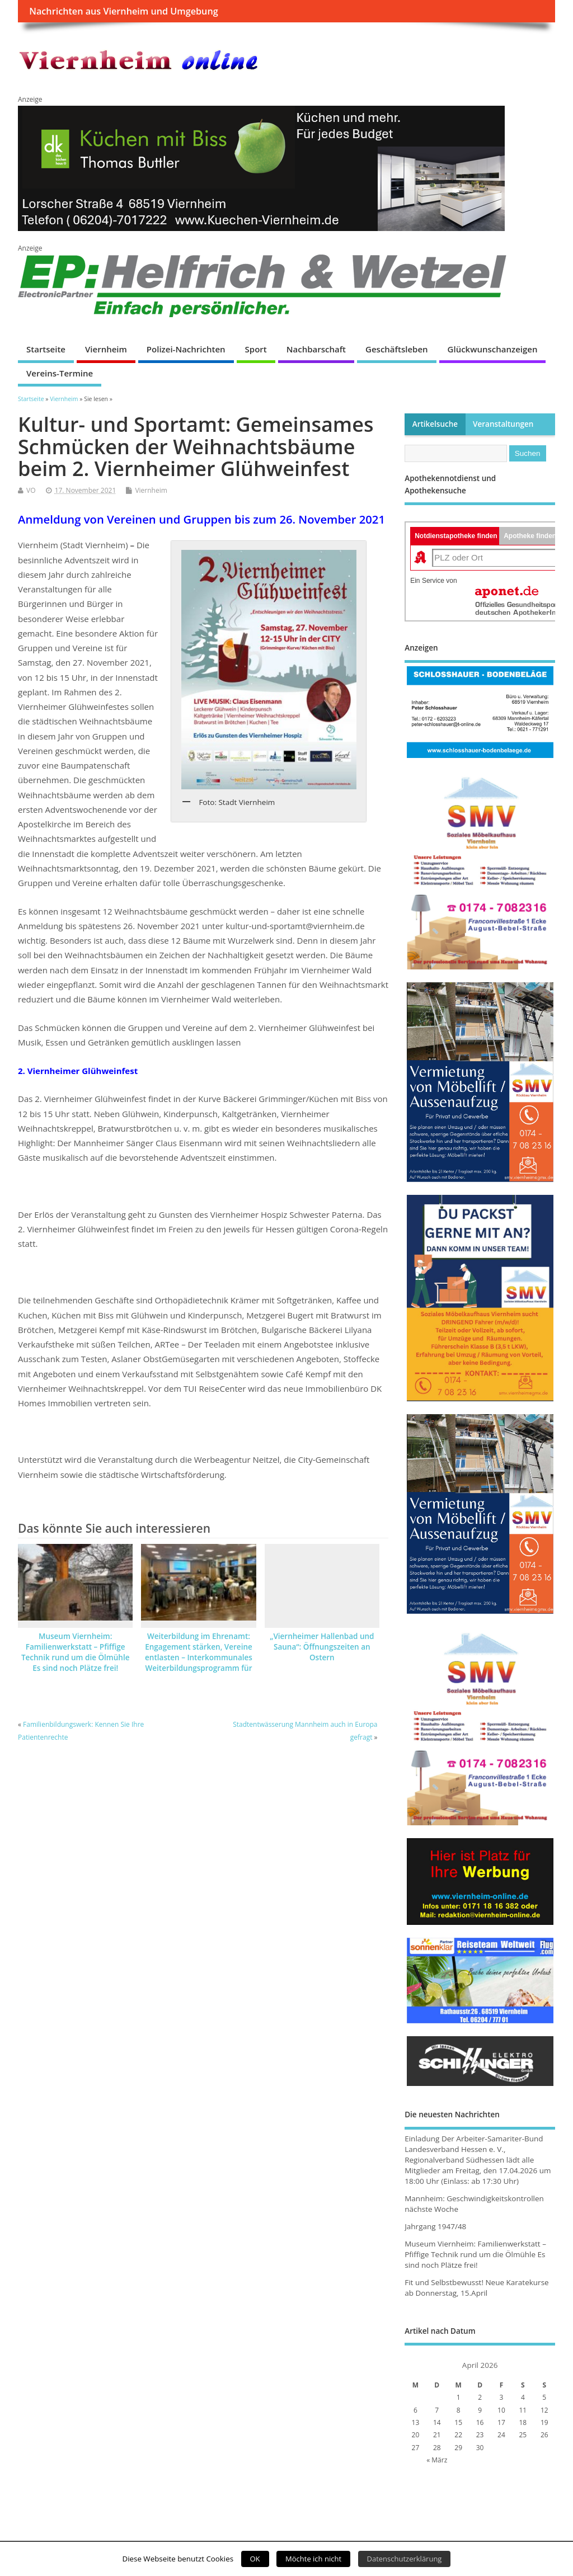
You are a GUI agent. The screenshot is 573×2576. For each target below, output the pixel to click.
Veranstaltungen (503, 424)
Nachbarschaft (316, 349)
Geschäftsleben (396, 349)
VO (31, 490)
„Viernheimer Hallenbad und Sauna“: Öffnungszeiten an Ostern (322, 1647)
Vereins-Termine (59, 373)
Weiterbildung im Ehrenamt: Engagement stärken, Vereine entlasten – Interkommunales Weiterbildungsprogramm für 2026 (198, 1657)
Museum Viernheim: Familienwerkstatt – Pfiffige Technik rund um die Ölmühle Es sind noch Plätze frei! (75, 1652)
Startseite (45, 349)
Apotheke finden (530, 536)
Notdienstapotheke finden (456, 536)
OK (255, 2559)
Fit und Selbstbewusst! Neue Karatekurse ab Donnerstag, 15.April (476, 2287)
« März (436, 2460)
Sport (256, 349)
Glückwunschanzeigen (493, 349)
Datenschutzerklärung (404, 2559)
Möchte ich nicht (313, 2559)
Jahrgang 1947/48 (435, 2226)
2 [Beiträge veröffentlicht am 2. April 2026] (480, 2397)
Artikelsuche (435, 424)
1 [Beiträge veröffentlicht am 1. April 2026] (459, 2397)
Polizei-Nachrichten (186, 349)
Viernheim (106, 349)
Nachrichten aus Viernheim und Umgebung (123, 11)
